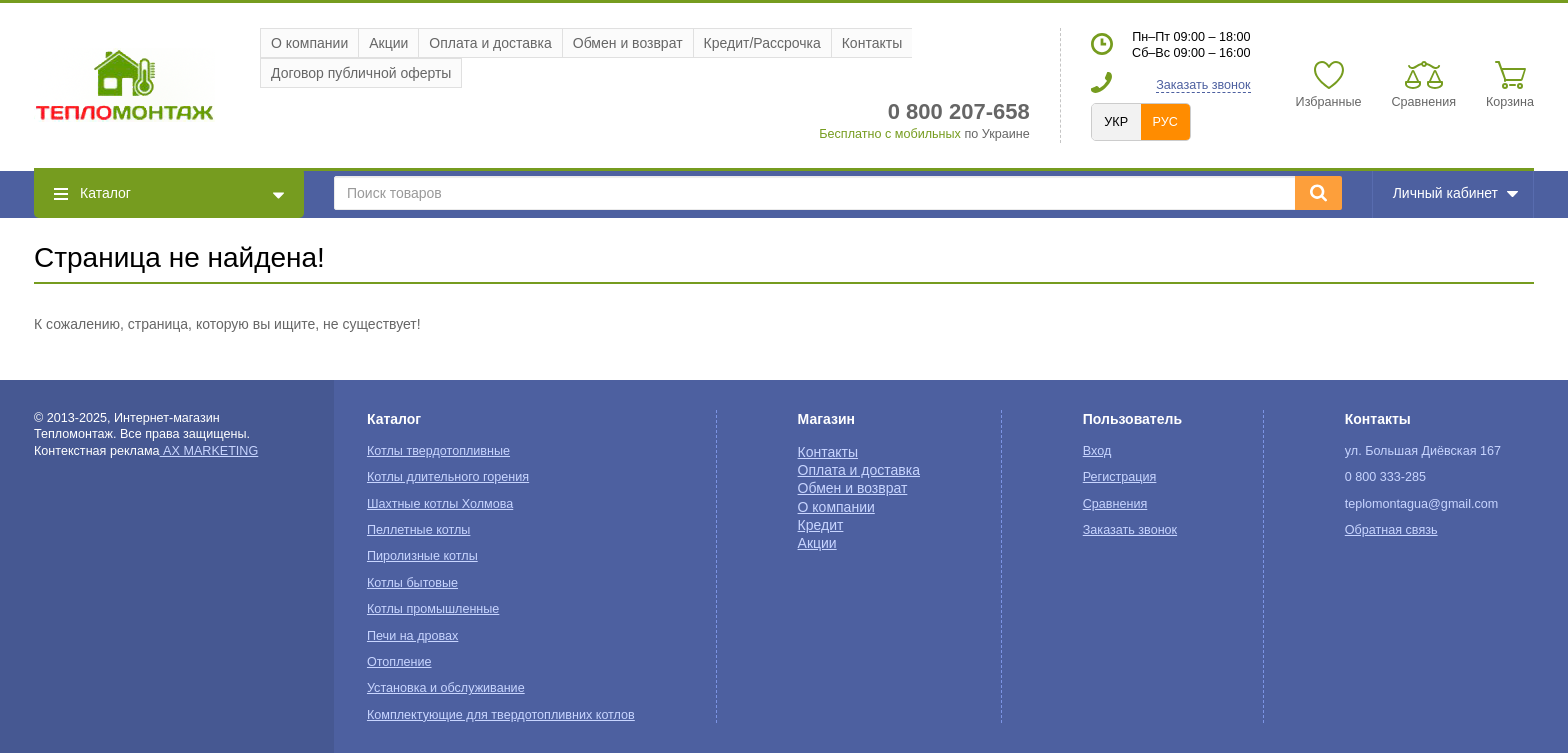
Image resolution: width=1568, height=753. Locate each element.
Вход (1097, 451)
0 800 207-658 (959, 111)
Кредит (821, 525)
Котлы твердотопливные (438, 451)
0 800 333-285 (1385, 477)
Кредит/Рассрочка (762, 43)
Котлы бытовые (412, 583)
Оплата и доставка (490, 43)
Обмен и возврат (628, 43)
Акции (388, 43)
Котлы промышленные (433, 609)
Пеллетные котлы (418, 530)
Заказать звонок (1203, 85)
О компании (309, 43)
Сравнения (1115, 504)
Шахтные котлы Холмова (440, 504)
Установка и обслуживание (446, 688)
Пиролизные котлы (422, 556)
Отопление (399, 662)
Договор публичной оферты (361, 73)
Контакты (872, 43)
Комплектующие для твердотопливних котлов (501, 715)
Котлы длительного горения (448, 477)
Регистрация (1120, 477)
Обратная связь (1391, 530)
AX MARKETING (209, 451)
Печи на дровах (412, 636)
